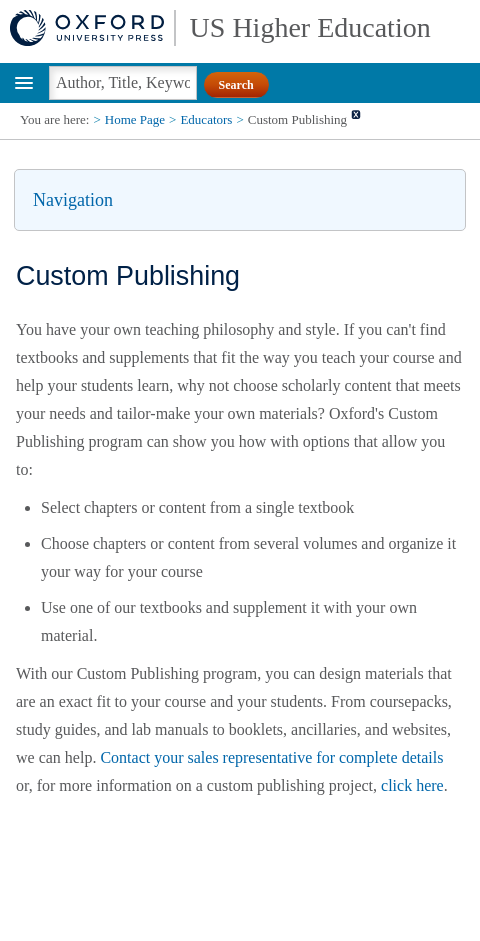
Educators (206, 119)
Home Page (135, 119)
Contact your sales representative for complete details (271, 757)
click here (412, 785)
